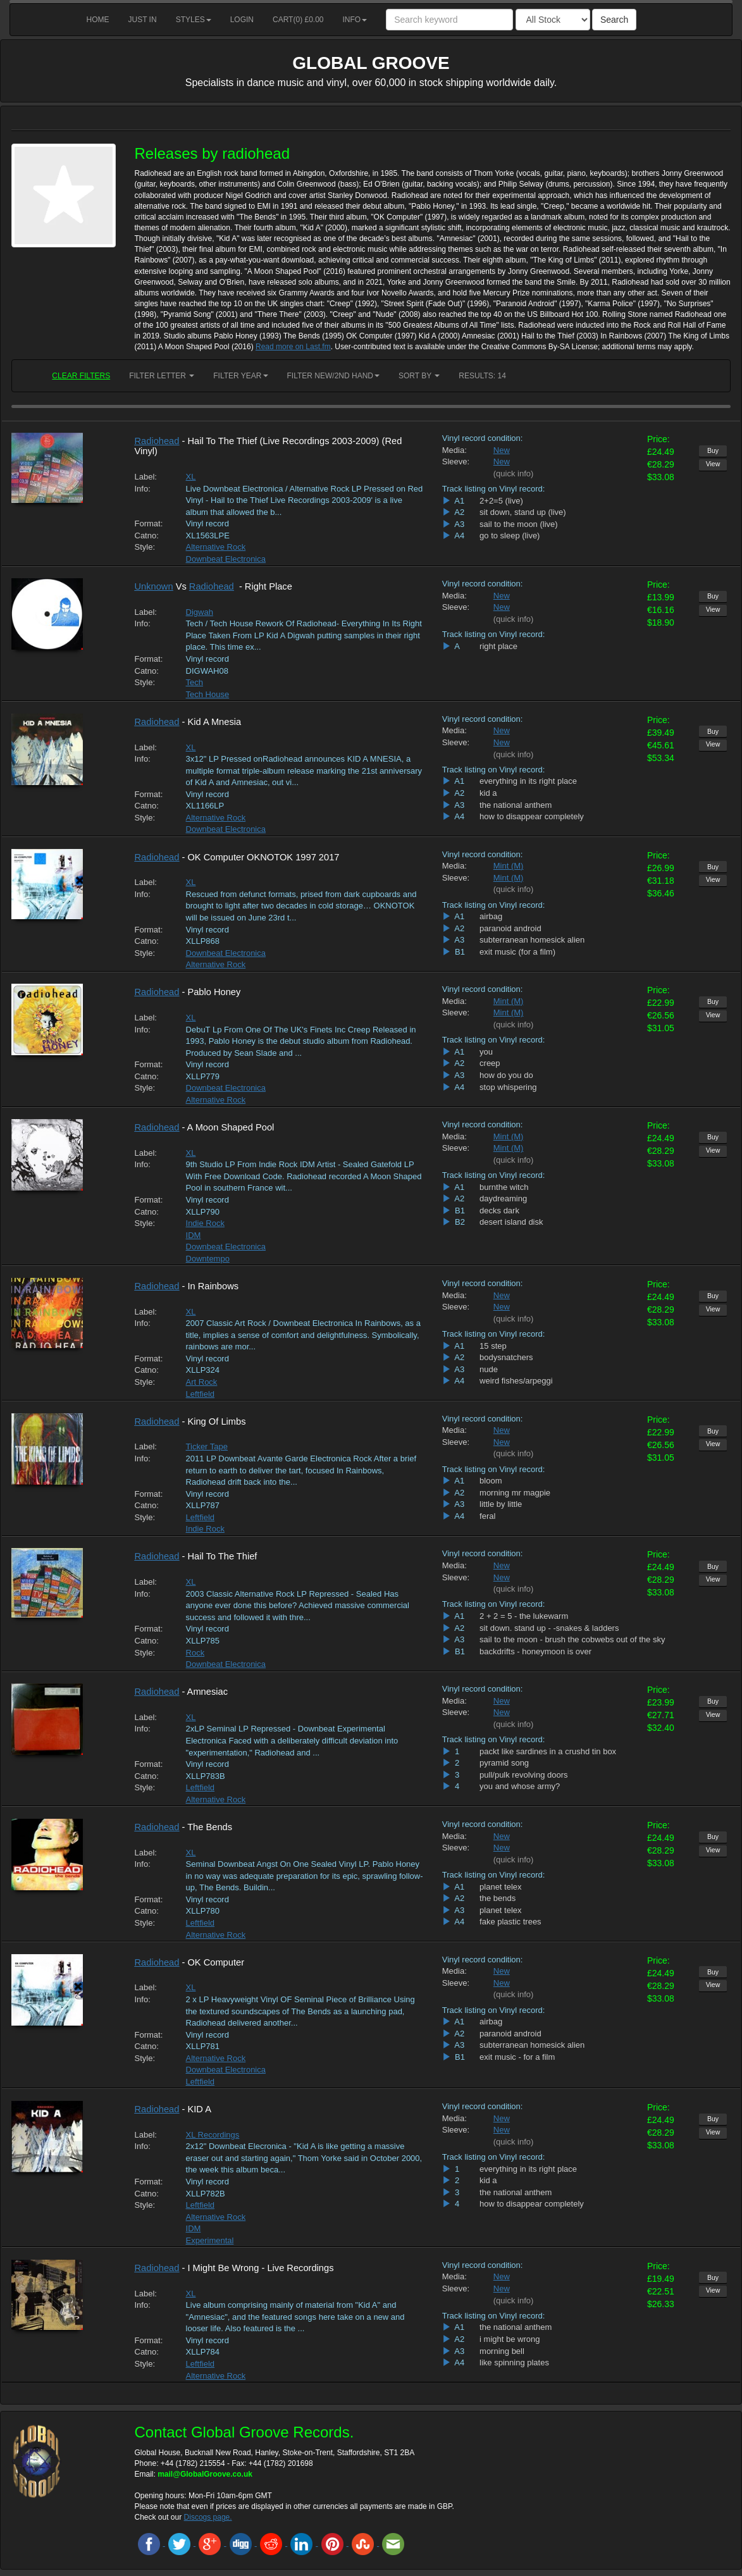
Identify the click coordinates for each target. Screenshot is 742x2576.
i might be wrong (509, 2339)
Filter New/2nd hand (333, 375)
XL (191, 476)
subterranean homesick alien (531, 939)
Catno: (147, 535)
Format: (149, 523)
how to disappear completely (531, 816)
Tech (194, 682)
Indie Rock (205, 1223)
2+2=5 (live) (501, 500)
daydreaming (503, 1198)
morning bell (501, 2351)
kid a (488, 793)
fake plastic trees (510, 1921)
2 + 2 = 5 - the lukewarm (523, 1616)
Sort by (419, 375)
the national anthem (515, 805)
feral (487, 1516)
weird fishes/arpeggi (516, 1380)
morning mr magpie (514, 1492)
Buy (713, 450)
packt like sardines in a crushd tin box (547, 1751)
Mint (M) (508, 865)
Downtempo (208, 1258)
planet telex (500, 1887)
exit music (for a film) (517, 952)
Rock (195, 1652)
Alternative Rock (216, 547)
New (501, 450)
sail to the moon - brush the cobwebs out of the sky (572, 1639)
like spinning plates (514, 2362)
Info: (143, 488)
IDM (193, 1235)
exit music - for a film (517, 2057)
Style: (145, 547)
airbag (490, 916)
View (713, 464)
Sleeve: (455, 461)
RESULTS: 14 (482, 375)
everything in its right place (528, 781)
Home (98, 19)
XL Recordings (213, 2134)
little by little (500, 1504)
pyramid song (504, 1763)
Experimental (210, 2240)
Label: (146, 476)
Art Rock (202, 1382)
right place (498, 646)
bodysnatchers (506, 1357)
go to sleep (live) (509, 535)
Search (614, 20)
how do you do (506, 1075)
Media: (454, 450)
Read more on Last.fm (293, 346)
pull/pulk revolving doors (523, 1775)
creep (489, 1063)
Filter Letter (161, 375)
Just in (142, 19)
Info (355, 19)
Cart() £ (298, 19)
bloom (490, 1480)
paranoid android (510, 928)
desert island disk (511, 1222)
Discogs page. (208, 2517)
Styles (193, 19)
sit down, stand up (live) (522, 512)
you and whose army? (519, 1786)
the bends (497, 1898)
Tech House (208, 694)
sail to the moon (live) (518, 524)
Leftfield (200, 1394)
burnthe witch (503, 1187)
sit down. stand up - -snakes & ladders (549, 1628)
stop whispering (507, 1087)
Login (242, 19)
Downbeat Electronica (226, 559)
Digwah (199, 612)
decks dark (499, 1210)
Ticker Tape (207, 1446)
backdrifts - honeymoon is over (535, 1651)
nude (488, 1369)
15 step (493, 1346)
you (486, 1051)
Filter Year (240, 375)
